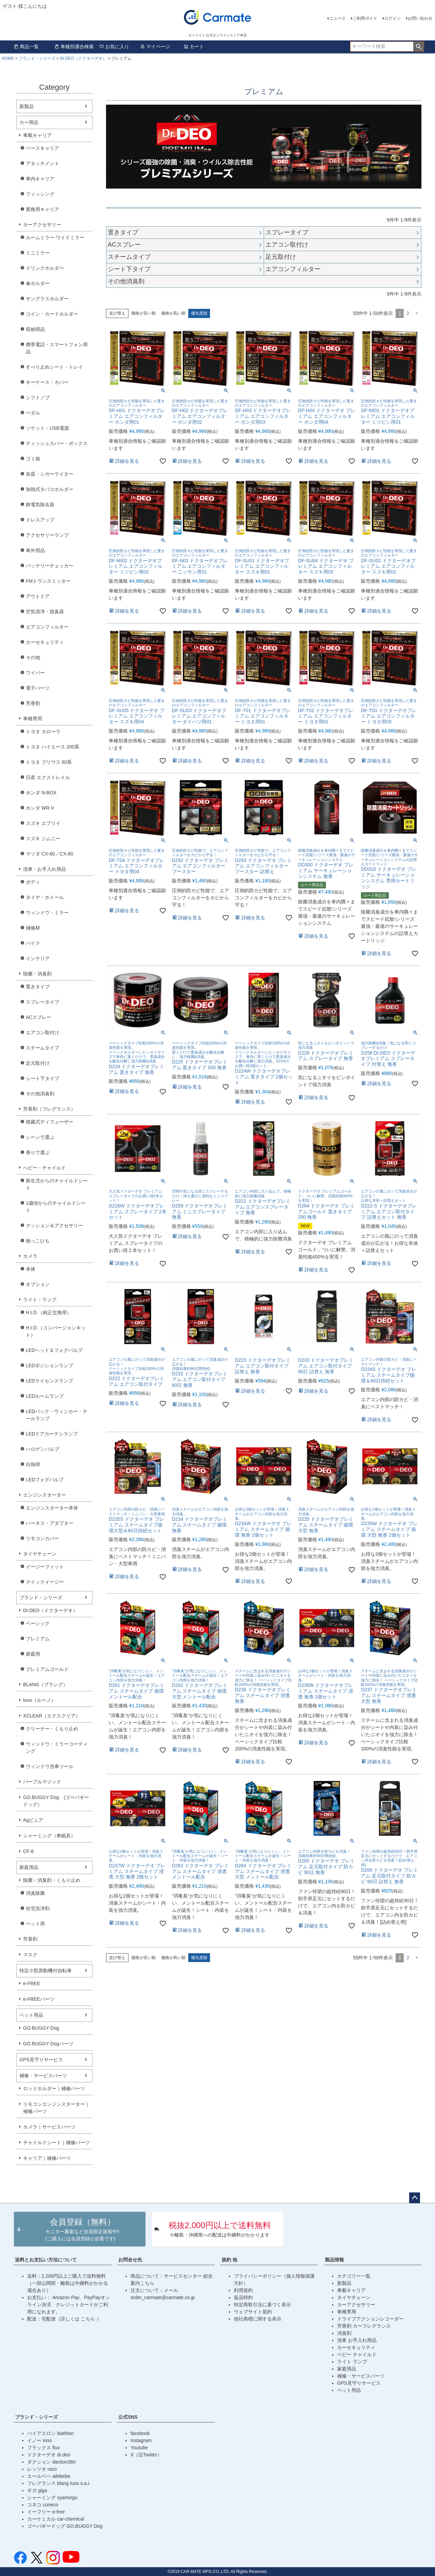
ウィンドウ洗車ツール (49, 1766)
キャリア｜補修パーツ (47, 2158)
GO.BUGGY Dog (41, 2028)
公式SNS (128, 2417)
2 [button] (407, 313)
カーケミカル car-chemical (55, 2519)
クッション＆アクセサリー (54, 1225)
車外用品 (35, 550)
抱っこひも (38, 1240)
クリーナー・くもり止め (52, 1728)
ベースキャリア (42, 148)
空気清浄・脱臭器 (45, 611)
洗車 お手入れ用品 (357, 2340)
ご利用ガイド (365, 18)
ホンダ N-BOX (41, 792)
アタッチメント (42, 163)
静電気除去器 (40, 504)
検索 (418, 46)
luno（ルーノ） (39, 1700)
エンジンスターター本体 (52, 1508)
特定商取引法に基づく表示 (262, 2304)
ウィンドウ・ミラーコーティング (57, 1747)
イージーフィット (45, 1566)
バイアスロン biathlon (50, 2433)
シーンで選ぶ (40, 1137)
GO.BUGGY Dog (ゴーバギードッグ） (56, 1801)
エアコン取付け (42, 1032)
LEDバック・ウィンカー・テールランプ (56, 1415)
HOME (8, 58)
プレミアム (38, 1638)
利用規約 (243, 2290)
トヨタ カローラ (43, 731)
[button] (416, 313)
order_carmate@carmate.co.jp (162, 2297)
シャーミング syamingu (52, 2497)
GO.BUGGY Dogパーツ (48, 2043)
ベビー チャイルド (357, 2354)
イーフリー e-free (46, 2512)
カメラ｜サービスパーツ (49, 2127)
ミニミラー (38, 252)
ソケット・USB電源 (47, 428)
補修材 (33, 928)
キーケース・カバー (47, 382)
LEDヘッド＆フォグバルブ (54, 1350)
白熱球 (33, 1464)
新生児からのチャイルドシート (57, 1184)
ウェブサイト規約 (253, 2311)
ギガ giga (37, 2490)
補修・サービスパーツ (43, 2075)
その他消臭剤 (40, 1093)
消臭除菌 (35, 1893)
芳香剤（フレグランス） (49, 1109)
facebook (140, 2433)
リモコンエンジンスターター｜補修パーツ (56, 2107)
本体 (30, 1269)
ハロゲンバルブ (42, 1449)
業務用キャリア (42, 209)
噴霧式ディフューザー (49, 1122)
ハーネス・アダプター (49, 1523)
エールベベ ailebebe (48, 2476)
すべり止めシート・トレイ (54, 367)
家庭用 (33, 1654)
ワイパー (35, 672)
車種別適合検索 (74, 46)
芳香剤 (33, 703)
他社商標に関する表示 (257, 2319)
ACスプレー (38, 1017)
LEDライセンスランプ (49, 1380)
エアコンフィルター (47, 627)
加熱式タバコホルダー (49, 489)
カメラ (30, 1256)
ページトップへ (414, 2197)
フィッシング (40, 194)
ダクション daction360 (51, 2462)
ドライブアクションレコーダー (370, 2319)
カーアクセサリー (42, 224)
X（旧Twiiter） (146, 2454)
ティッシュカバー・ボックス (57, 443)
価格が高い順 (173, 313)
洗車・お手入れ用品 (44, 869)
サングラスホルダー (47, 298)
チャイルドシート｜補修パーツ (56, 2142)
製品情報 (334, 2259)
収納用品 (35, 329)
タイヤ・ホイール (45, 897)
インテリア (38, 958)
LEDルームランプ (45, 1396)
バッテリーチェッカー (49, 565)
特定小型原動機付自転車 (45, 1970)
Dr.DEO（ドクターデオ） (83, 58)
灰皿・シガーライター (49, 474)
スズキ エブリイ (43, 823)
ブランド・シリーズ (37, 58)
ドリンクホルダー (45, 268)
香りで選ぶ (38, 1152)
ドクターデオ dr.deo (48, 2454)
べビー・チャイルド (44, 1167)
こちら (89, 2319)
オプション (38, 1284)
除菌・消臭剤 (37, 973)
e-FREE (31, 1983)
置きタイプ (38, 986)
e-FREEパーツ (38, 1999)
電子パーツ (38, 688)
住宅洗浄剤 (38, 1908)
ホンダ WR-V (40, 808)
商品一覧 (26, 46)
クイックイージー (45, 1582)
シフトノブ (38, 397)
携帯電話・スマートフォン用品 (57, 348)
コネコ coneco (42, 2504)
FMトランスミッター (48, 581)
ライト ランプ (352, 2361)
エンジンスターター (44, 1495)
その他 (33, 657)
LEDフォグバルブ (45, 1479)
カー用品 (28, 122)
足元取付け (38, 1063)
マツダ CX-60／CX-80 (49, 854)
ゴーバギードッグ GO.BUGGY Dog (64, 2526)
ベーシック (38, 1623)
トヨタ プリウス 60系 (49, 762)
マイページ (155, 46)
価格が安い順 (143, 313)
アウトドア (38, 596)
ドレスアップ (40, 520)
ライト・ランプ (39, 1299)
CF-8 (28, 1851)
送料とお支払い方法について (46, 2259)
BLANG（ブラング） (45, 1684)
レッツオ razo (42, 2469)
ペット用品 (31, 2015)
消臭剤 (344, 2333)
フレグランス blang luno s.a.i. (58, 2483)
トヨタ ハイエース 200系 (52, 746)
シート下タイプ (42, 1078)
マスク (30, 1954)
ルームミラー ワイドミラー (55, 237)
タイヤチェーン (39, 1553)
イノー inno (39, 2440)
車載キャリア (37, 135)
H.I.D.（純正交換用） (48, 1312)
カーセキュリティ (45, 642)
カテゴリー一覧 (353, 2276)
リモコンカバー (42, 1538)
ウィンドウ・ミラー (47, 912)
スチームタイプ (42, 1048)
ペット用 (35, 1923)
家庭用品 (28, 1867)
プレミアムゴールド (47, 1669)
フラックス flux (43, 2447)
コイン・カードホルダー (52, 314)
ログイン (392, 18)
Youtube (139, 2447)
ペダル (33, 413)
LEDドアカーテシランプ (52, 1433)
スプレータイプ (42, 1002)
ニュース (337, 18)
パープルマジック (42, 1781)
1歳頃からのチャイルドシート (56, 1206)
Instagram (141, 2440)
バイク (33, 943)
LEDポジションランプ (49, 1365)
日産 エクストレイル (48, 777)
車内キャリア (40, 178)
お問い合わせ (420, 18)
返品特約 (243, 2297)
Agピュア (33, 1820)
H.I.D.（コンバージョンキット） (56, 1331)
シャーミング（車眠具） (49, 1835)
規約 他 (229, 2259)
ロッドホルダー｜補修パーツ (54, 2088)
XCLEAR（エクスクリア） (51, 1715)
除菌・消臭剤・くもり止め (51, 1880)
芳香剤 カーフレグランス (364, 2326)
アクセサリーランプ (47, 535)
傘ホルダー (38, 283)
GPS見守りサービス (41, 2059)
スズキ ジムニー (43, 838)
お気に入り (114, 46)
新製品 (26, 106)
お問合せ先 (130, 2259)
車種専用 (32, 718)
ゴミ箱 (33, 458)
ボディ (33, 882)
